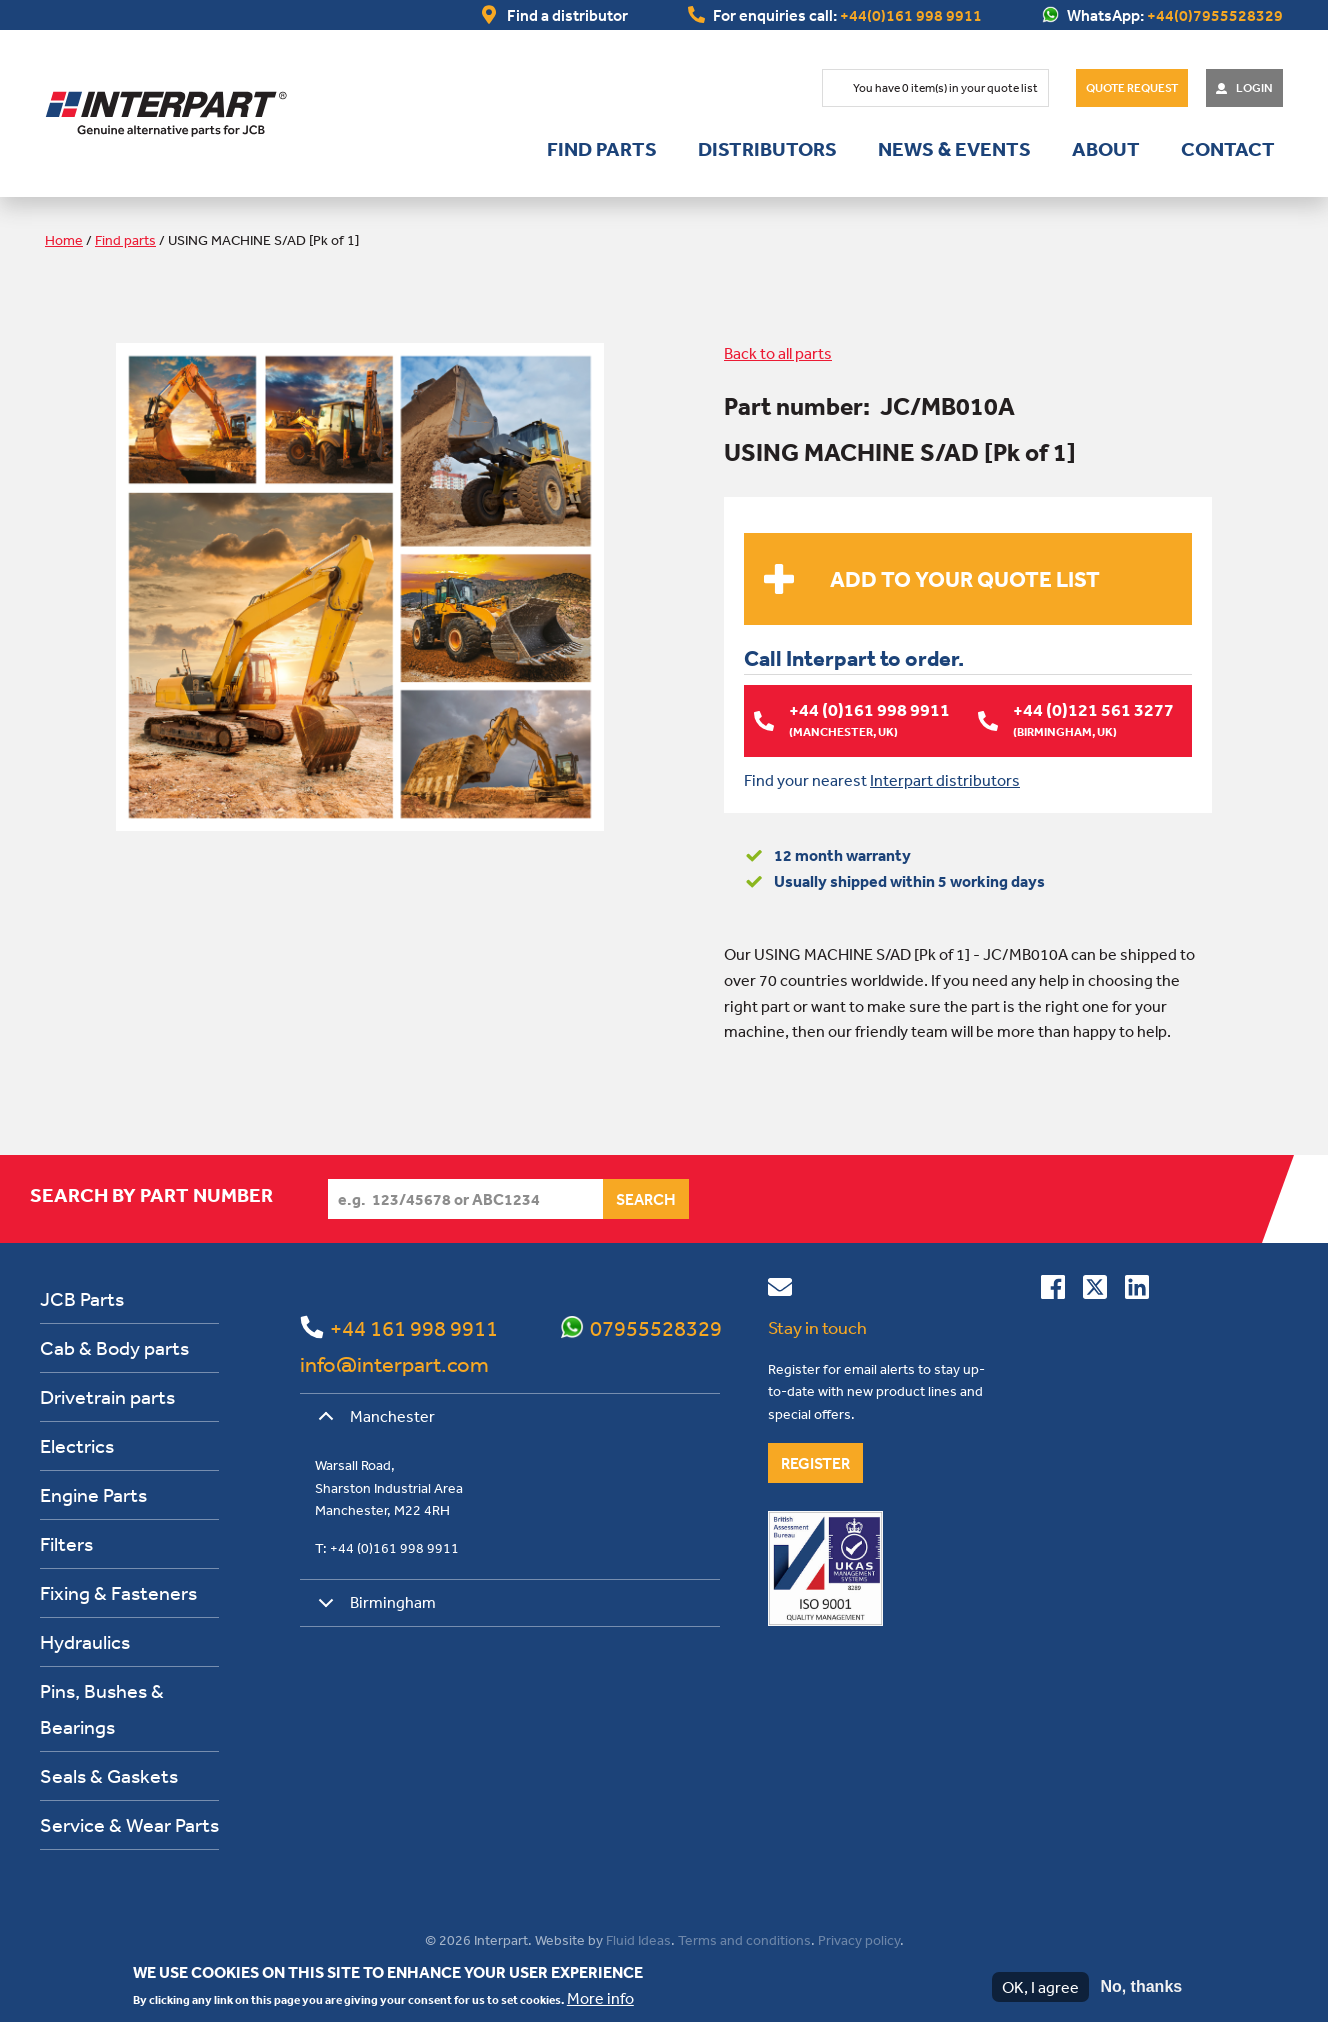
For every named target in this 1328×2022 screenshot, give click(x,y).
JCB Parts (82, 1298)
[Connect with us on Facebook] (1053, 1291)
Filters (66, 1543)
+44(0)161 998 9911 (911, 15)
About (1106, 149)
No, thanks (1141, 1986)
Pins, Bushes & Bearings (102, 1708)
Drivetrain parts (107, 1396)
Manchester (373, 1423)
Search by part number (151, 1195)
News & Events (954, 149)
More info (600, 1998)
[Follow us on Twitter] (1095, 1291)
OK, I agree (1040, 1987)
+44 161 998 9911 (414, 1328)
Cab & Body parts (114, 1347)
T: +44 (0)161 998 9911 (387, 1547)
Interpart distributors (945, 779)
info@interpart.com (394, 1364)
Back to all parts (778, 353)
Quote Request (1132, 88)
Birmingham (373, 1609)
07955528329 (656, 1328)
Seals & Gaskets (109, 1775)
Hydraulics (85, 1641)
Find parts (602, 149)
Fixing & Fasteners (118, 1592)
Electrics (77, 1445)
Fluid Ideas (638, 1940)
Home (64, 240)
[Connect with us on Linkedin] (1137, 1291)
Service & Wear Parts (129, 1824)
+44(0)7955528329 (1215, 15)
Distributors (767, 149)
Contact (1228, 149)
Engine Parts (93, 1494)
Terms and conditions (744, 1940)
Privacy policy (859, 1940)
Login (1254, 88)
